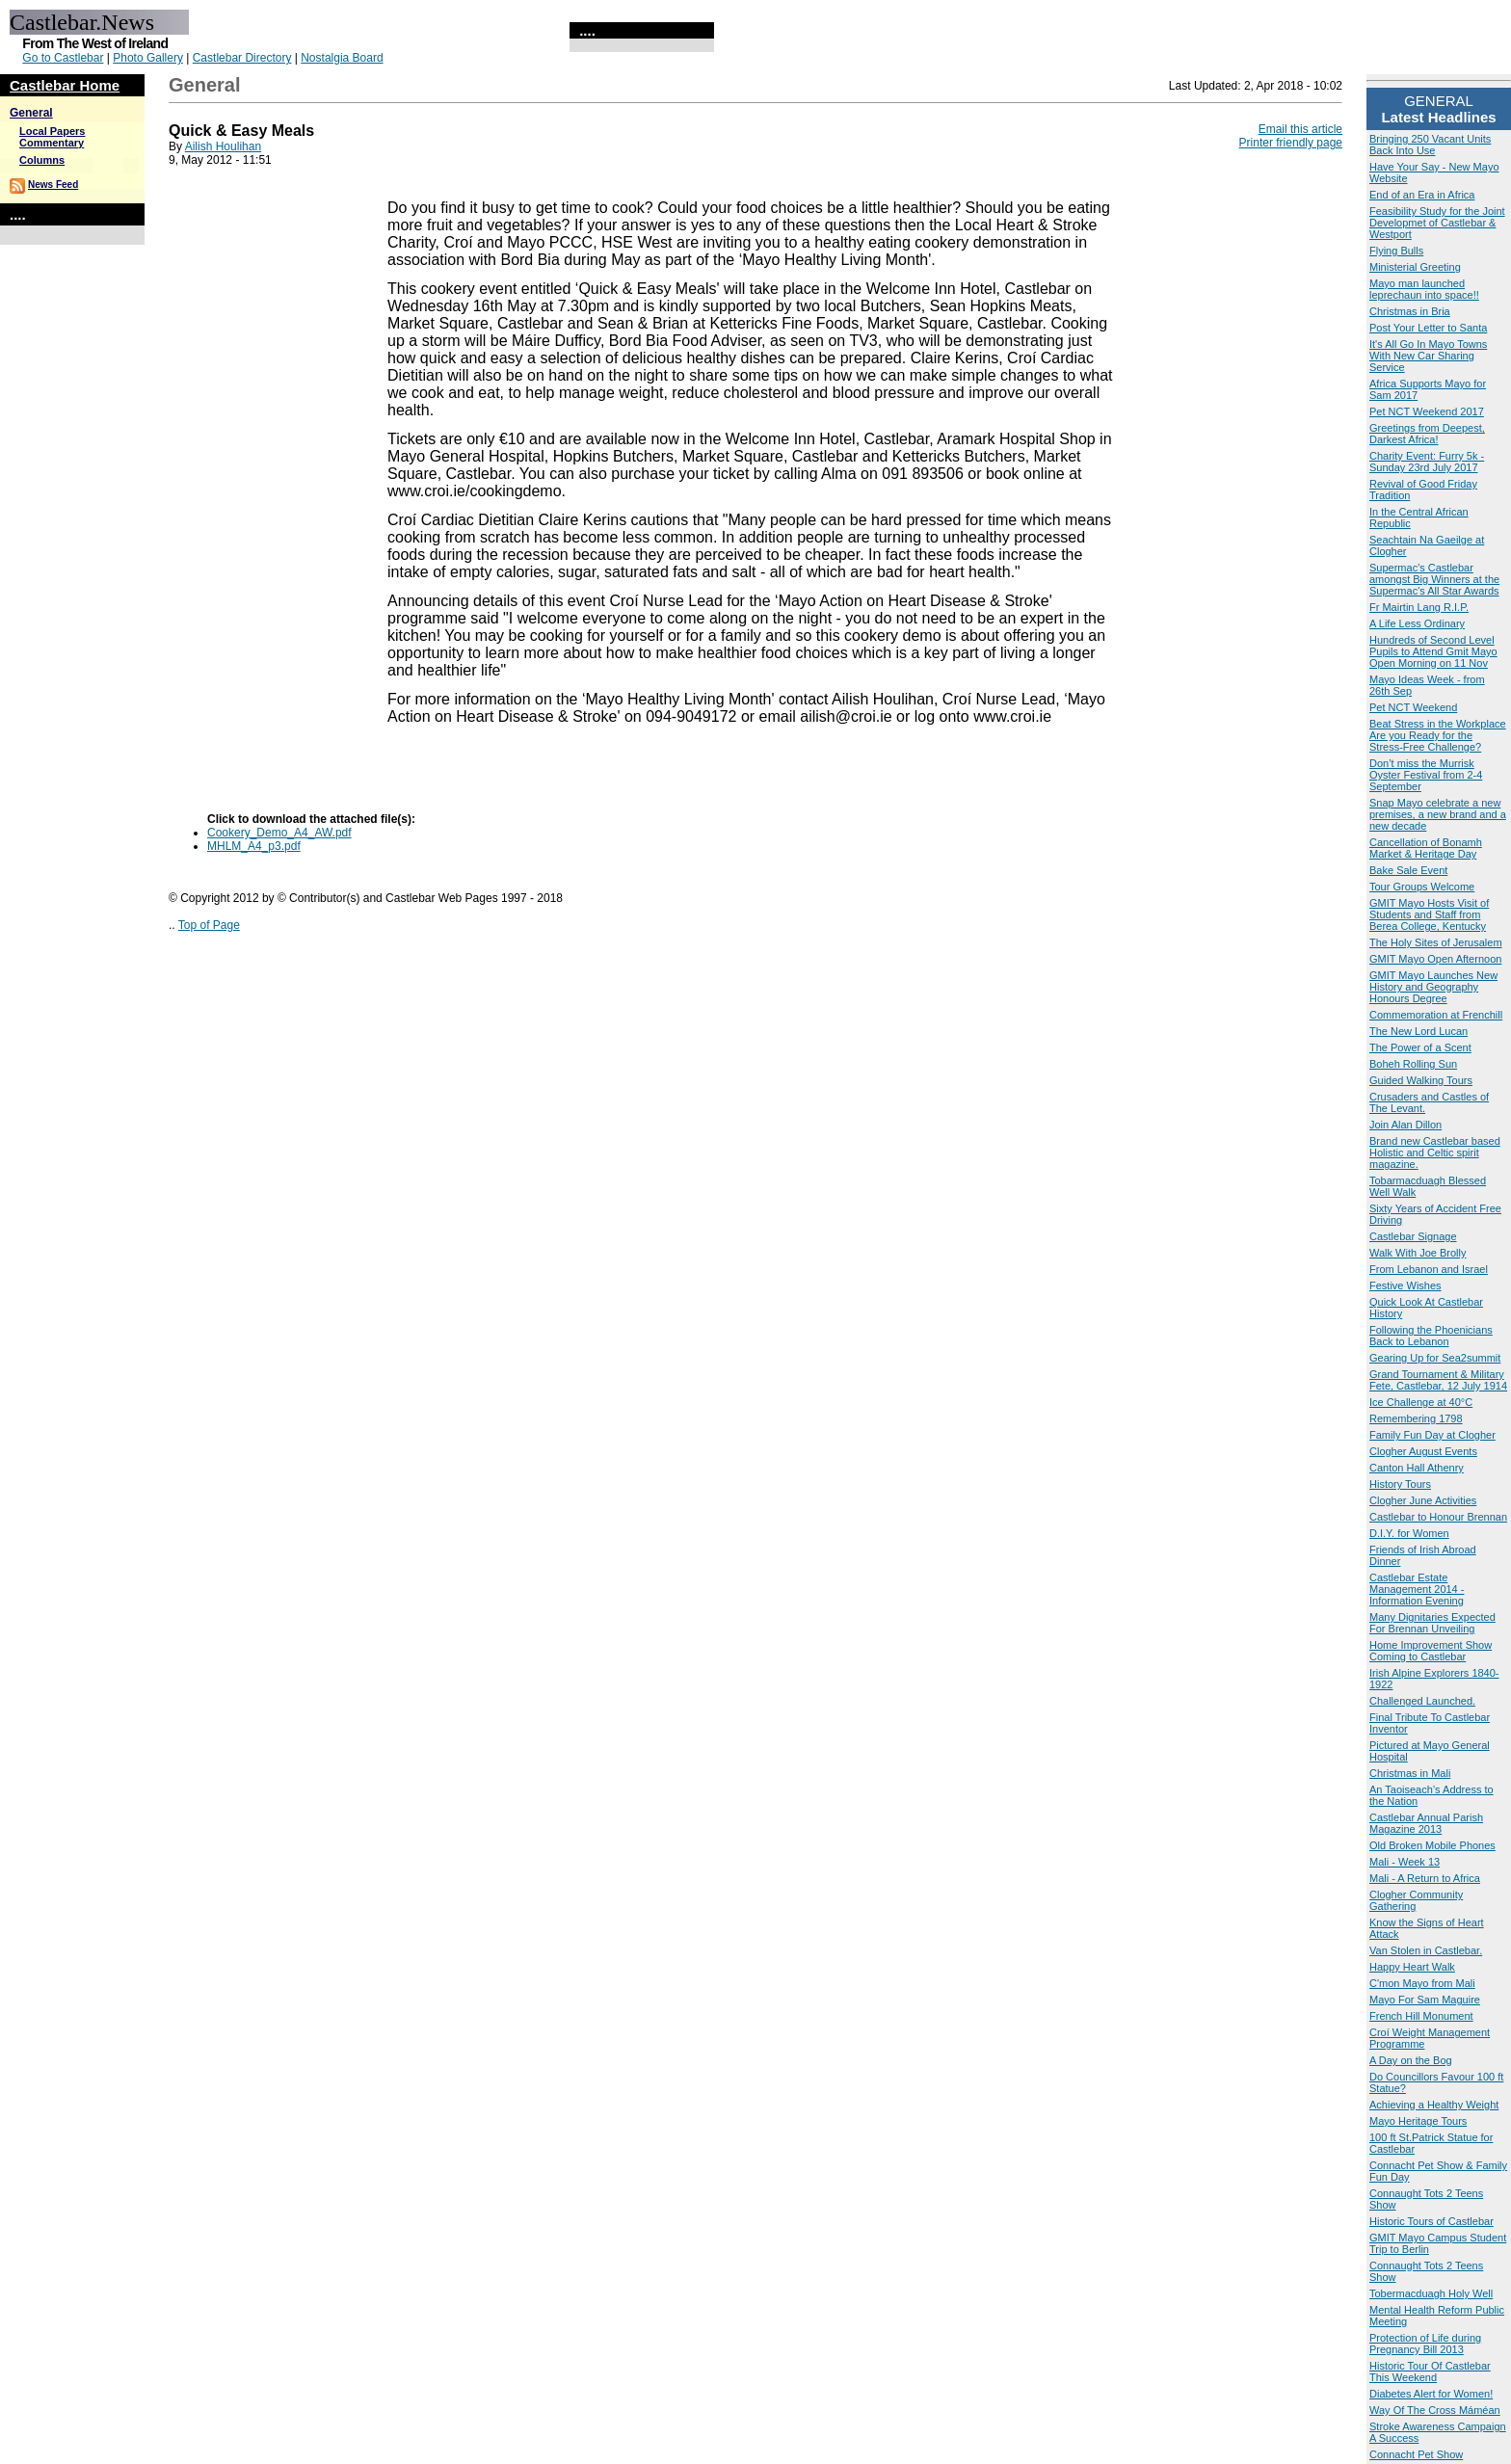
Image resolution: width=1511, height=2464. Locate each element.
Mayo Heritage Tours (1418, 2121)
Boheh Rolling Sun (1413, 1064)
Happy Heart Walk (1412, 1967)
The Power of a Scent (1420, 1047)
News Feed (53, 184)
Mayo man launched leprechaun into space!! (1424, 289)
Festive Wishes (1405, 1285)
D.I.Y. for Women (1409, 1533)
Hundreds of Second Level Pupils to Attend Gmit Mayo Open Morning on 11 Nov (1433, 651)
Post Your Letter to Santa (1428, 327)
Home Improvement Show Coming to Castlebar (1430, 1650)
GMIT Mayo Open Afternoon (1435, 959)
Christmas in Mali (1409, 1773)
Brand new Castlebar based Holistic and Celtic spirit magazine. (1434, 1152)
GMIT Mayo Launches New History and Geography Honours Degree (1433, 986)
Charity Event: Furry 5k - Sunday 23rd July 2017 (1426, 461)
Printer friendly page (1290, 142)
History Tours (1400, 1484)
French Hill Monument (1421, 2016)
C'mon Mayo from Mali (1422, 1983)
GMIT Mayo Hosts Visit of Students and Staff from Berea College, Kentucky (1429, 914)
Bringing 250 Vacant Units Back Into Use (1430, 144)
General (31, 112)
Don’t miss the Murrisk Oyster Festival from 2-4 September (1425, 774)
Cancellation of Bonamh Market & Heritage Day (1425, 848)
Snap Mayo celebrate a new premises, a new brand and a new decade (1437, 814)
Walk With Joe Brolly (1417, 1252)
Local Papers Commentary (52, 136)
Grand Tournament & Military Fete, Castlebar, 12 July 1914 (1438, 1379)
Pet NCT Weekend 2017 (1426, 411)
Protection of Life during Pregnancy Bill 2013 (1425, 2343)
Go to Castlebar (62, 58)
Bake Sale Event (1408, 870)
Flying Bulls (1396, 250)
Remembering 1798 (1416, 1418)
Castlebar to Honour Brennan (1438, 1517)
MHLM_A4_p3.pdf (254, 846)
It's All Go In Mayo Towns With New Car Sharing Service (1428, 355)
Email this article (1300, 129)
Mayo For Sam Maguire (1424, 1999)
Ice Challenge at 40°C (1420, 1402)
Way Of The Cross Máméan (1434, 2410)
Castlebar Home (64, 85)
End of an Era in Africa (1421, 194)
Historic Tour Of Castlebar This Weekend (1430, 2371)
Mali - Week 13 (1404, 1862)
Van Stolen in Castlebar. (1425, 1950)
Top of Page (209, 925)
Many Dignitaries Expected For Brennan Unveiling (1432, 1622)
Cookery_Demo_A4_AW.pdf (279, 832)
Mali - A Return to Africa (1424, 1878)
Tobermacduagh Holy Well (1431, 2293)
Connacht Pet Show (1416, 2454)
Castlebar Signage (1413, 1236)
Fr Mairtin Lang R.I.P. (1419, 607)
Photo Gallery (148, 58)
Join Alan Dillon (1405, 1124)
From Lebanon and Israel (1428, 1269)
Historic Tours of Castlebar (1431, 2221)
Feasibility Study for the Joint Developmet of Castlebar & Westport (1437, 222)
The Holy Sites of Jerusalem (1435, 942)
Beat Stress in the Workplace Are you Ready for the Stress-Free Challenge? (1437, 735)
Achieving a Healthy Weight (1433, 2104)
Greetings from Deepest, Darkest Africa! (1427, 433)
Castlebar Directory (242, 58)
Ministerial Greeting (1415, 267)
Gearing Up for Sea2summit (1434, 1358)
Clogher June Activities (1422, 1500)
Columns (42, 160)
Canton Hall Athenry (1416, 1467)
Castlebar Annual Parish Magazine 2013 (1426, 1823)
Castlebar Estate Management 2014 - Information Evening (1416, 1589)
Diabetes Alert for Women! (1431, 2393)
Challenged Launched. (1422, 1701)
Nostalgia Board (342, 58)
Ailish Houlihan (223, 146)
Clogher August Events (1423, 1451)
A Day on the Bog (1410, 2060)
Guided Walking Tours (1420, 1080)
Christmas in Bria (1409, 311)
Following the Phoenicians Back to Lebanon (1431, 1335)
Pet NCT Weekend (1413, 707)
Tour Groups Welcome (1421, 886)
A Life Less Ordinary (1417, 623)
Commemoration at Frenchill (1435, 1014)
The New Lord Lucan (1418, 1031)
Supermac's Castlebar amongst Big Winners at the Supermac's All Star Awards (1434, 579)
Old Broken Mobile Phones (1432, 1845)
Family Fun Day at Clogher (1432, 1435)
